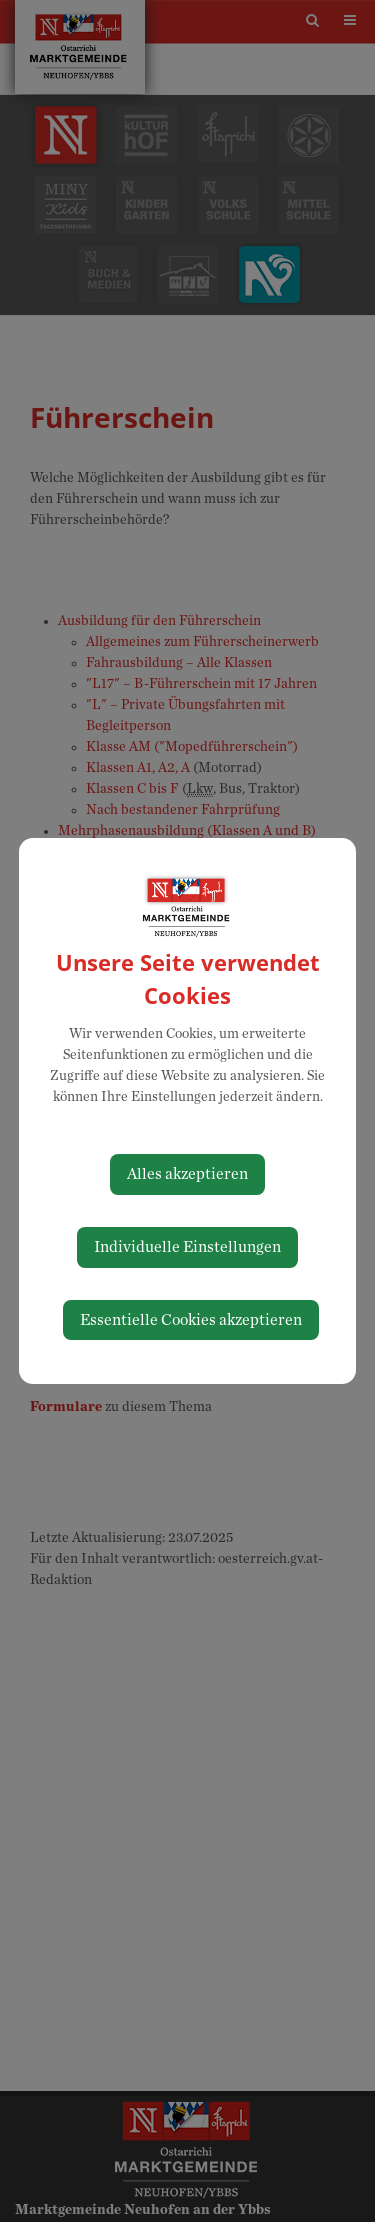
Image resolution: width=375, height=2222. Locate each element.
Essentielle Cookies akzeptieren (191, 1320)
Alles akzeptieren (187, 1174)
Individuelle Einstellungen (187, 1247)
